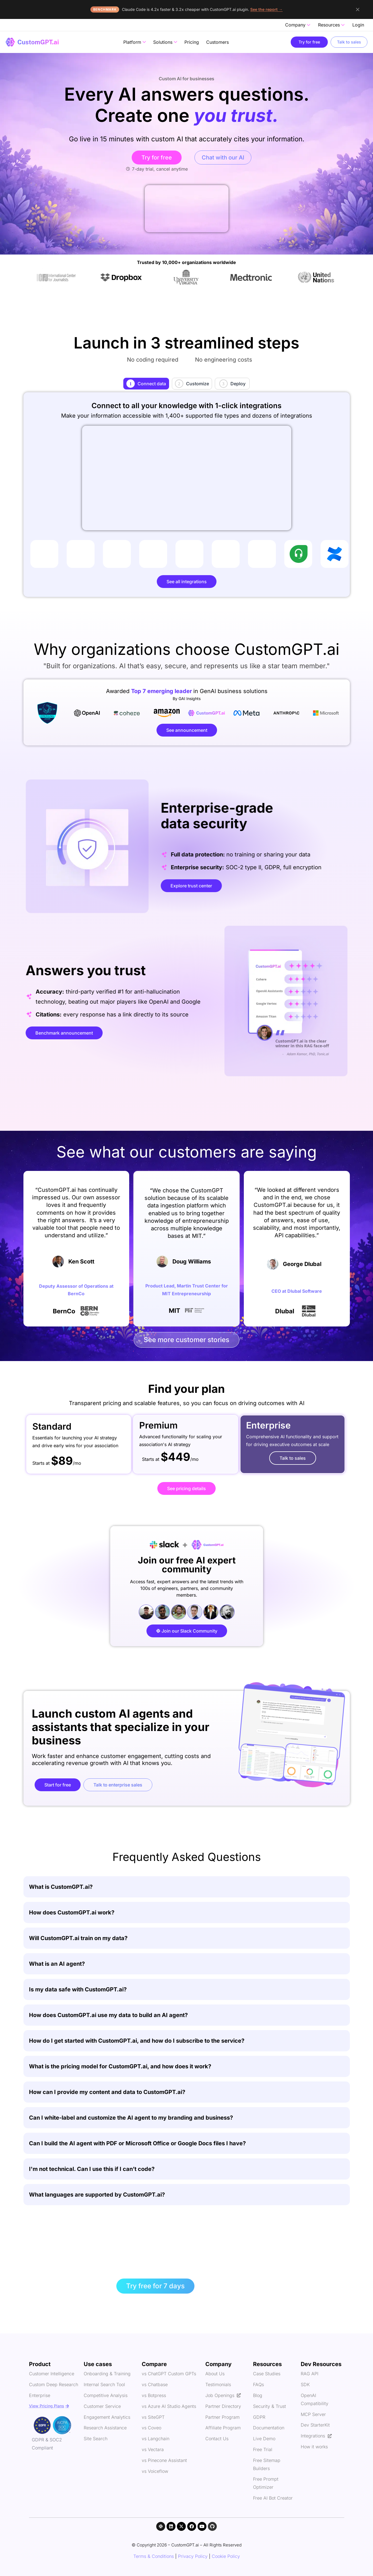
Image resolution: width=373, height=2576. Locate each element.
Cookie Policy (226, 2556)
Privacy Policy (193, 2556)
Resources (331, 25)
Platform (134, 42)
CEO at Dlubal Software (296, 1291)
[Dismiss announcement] (357, 9)
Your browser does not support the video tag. (186, 208)
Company (297, 25)
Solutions (165, 42)
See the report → (266, 9)
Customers (217, 42)
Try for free (309, 42)
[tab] (146, 383)
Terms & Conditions (153, 2556)
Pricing (191, 42)
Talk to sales (349, 42)
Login (358, 25)
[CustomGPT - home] (32, 42)
